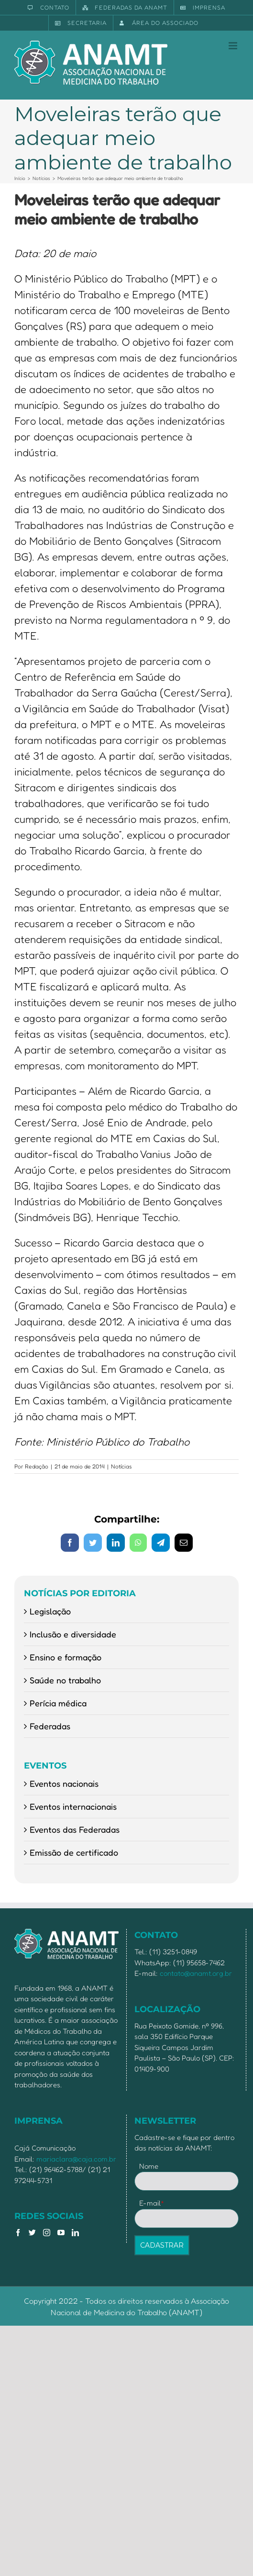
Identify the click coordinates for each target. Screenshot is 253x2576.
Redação (36, 1466)
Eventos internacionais (73, 1806)
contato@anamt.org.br (196, 1973)
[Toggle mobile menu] (234, 46)
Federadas (50, 1726)
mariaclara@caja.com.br (76, 2158)
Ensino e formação (65, 1657)
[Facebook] (18, 2232)
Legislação (50, 1611)
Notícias (121, 1466)
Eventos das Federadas (75, 1829)
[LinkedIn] (75, 2232)
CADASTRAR (162, 2245)
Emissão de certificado (74, 1852)
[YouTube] (61, 2232)
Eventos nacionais (64, 1783)
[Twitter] (32, 2232)
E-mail (152, 2202)
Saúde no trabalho (65, 1680)
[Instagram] (46, 2232)
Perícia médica (58, 1703)
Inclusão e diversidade (73, 1634)
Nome (148, 2166)
